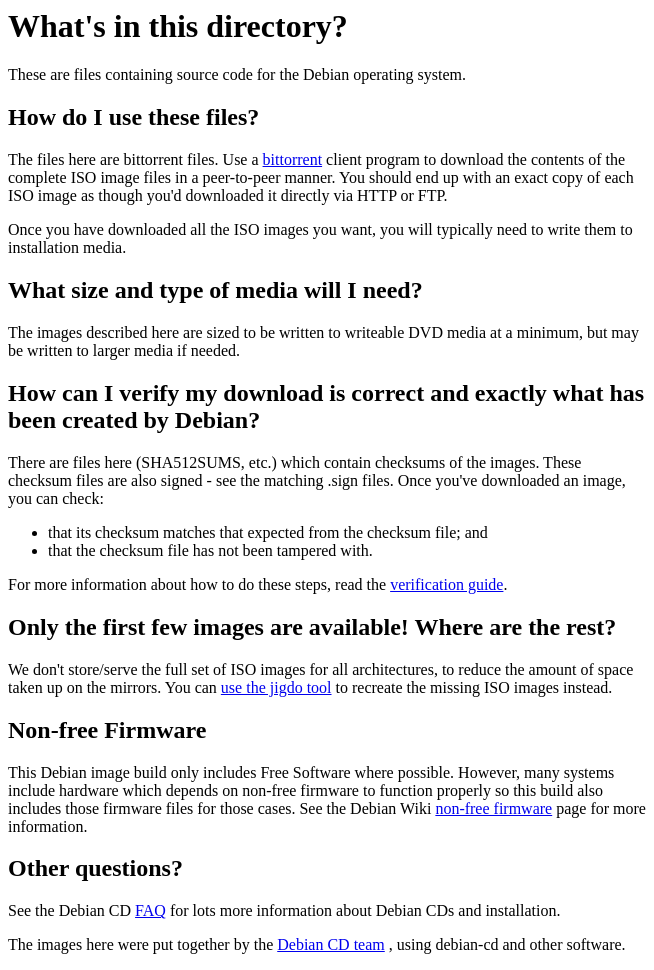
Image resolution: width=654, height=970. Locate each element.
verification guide (446, 584)
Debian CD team (331, 944)
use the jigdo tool (276, 687)
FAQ (150, 910)
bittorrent (293, 159)
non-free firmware (493, 808)
